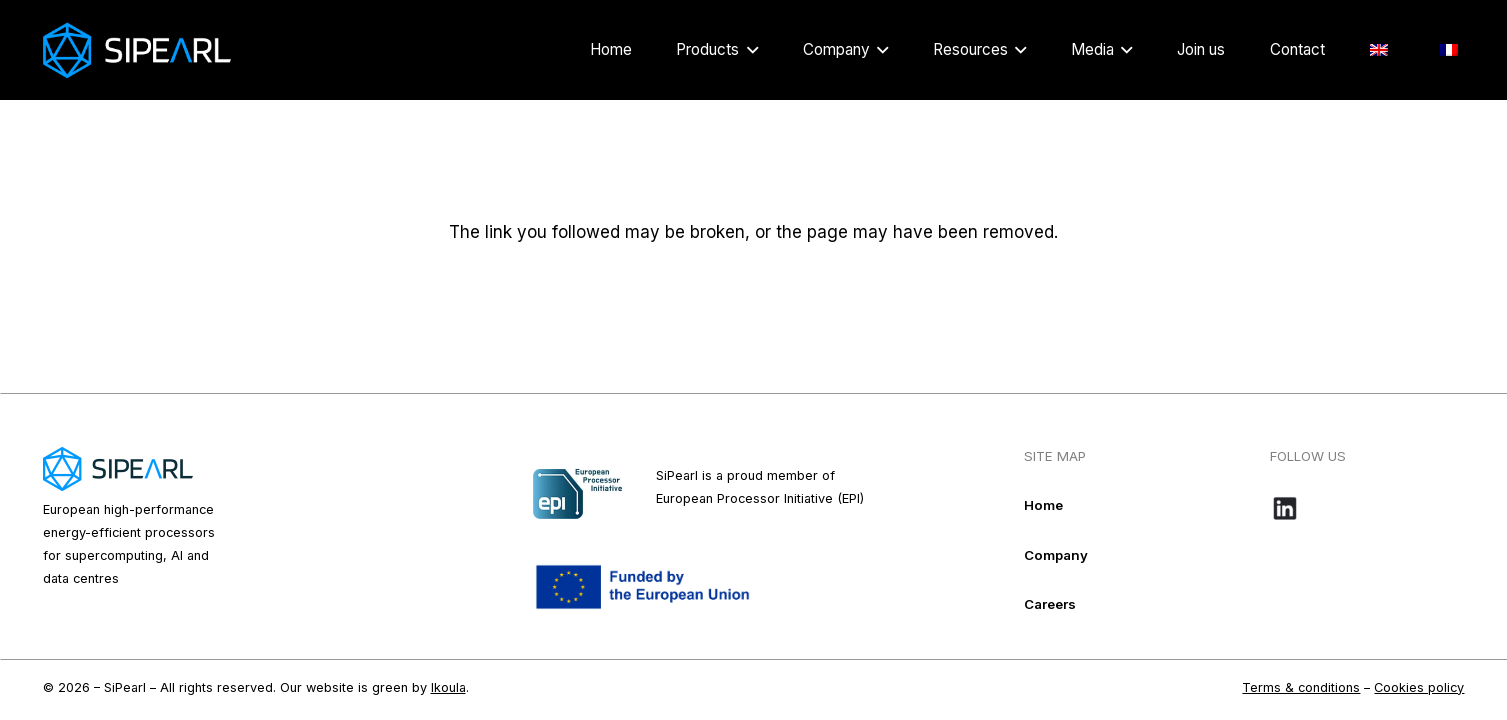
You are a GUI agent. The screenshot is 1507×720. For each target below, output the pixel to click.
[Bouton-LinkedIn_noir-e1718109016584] (1367, 508)
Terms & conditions (1301, 687)
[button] (748, 50)
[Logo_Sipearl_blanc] (137, 50)
